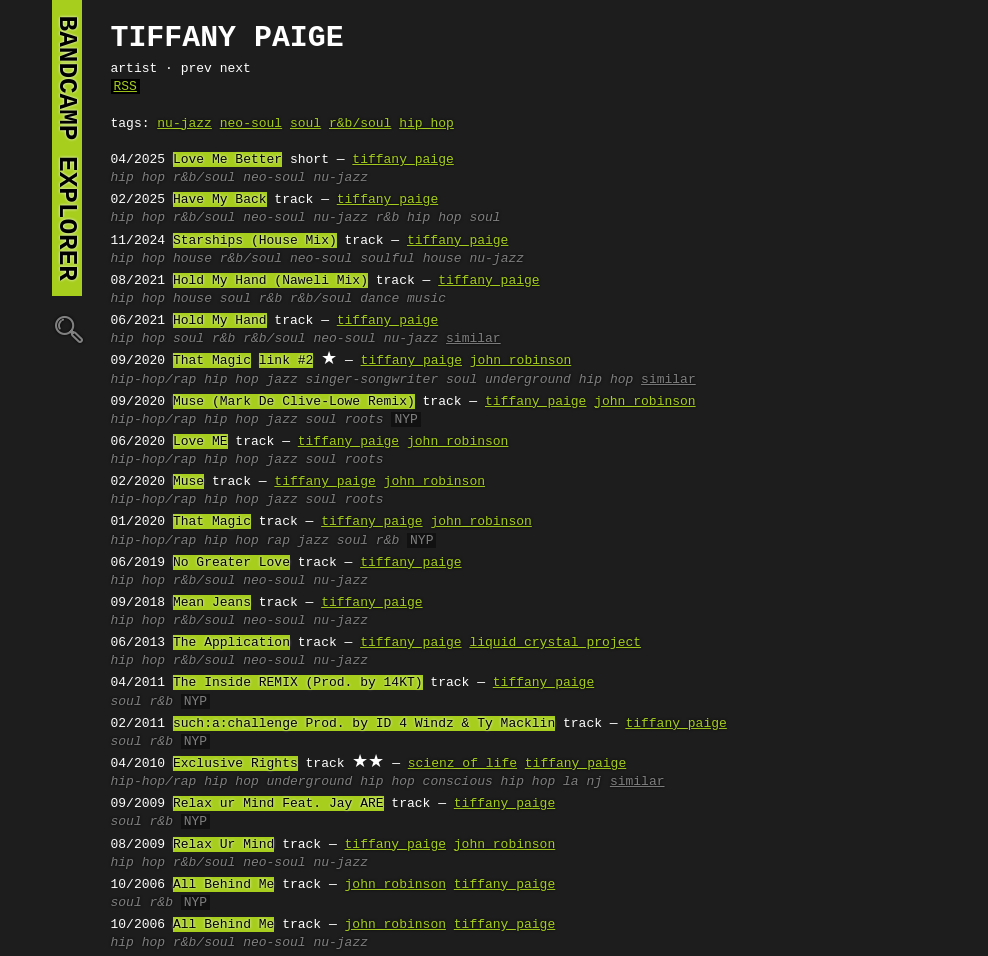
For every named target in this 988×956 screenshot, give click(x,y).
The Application (231, 643)
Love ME (200, 442)
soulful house (410, 259)
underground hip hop (559, 380)
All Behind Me (223, 885)
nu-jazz (184, 124)
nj (594, 782)
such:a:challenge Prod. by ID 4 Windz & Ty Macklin (364, 724)
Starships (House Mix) (255, 241)
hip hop (426, 124)
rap (278, 541)
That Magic (212, 361)
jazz (282, 380)
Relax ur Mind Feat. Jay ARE (278, 804)
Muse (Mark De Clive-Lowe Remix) (294, 402)
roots (364, 420)
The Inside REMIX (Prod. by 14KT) (298, 683)
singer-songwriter (372, 380)
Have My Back (220, 200)
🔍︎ (67, 328)
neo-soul (251, 124)
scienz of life (462, 764)
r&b (270, 299)
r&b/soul (360, 124)
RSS (125, 87)
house (192, 259)
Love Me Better (227, 160)
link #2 (286, 361)
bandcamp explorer (67, 148)
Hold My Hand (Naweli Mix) (270, 281)
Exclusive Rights (235, 764)
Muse (188, 482)
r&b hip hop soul (438, 218)
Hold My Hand (220, 321)
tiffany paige (402, 160)
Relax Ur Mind (223, 845)
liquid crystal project (555, 643)
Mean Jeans (212, 603)
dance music (403, 299)
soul (305, 124)
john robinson (520, 361)
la (571, 782)
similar (473, 339)
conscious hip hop (489, 782)
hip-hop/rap (154, 380)
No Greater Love (231, 563)
